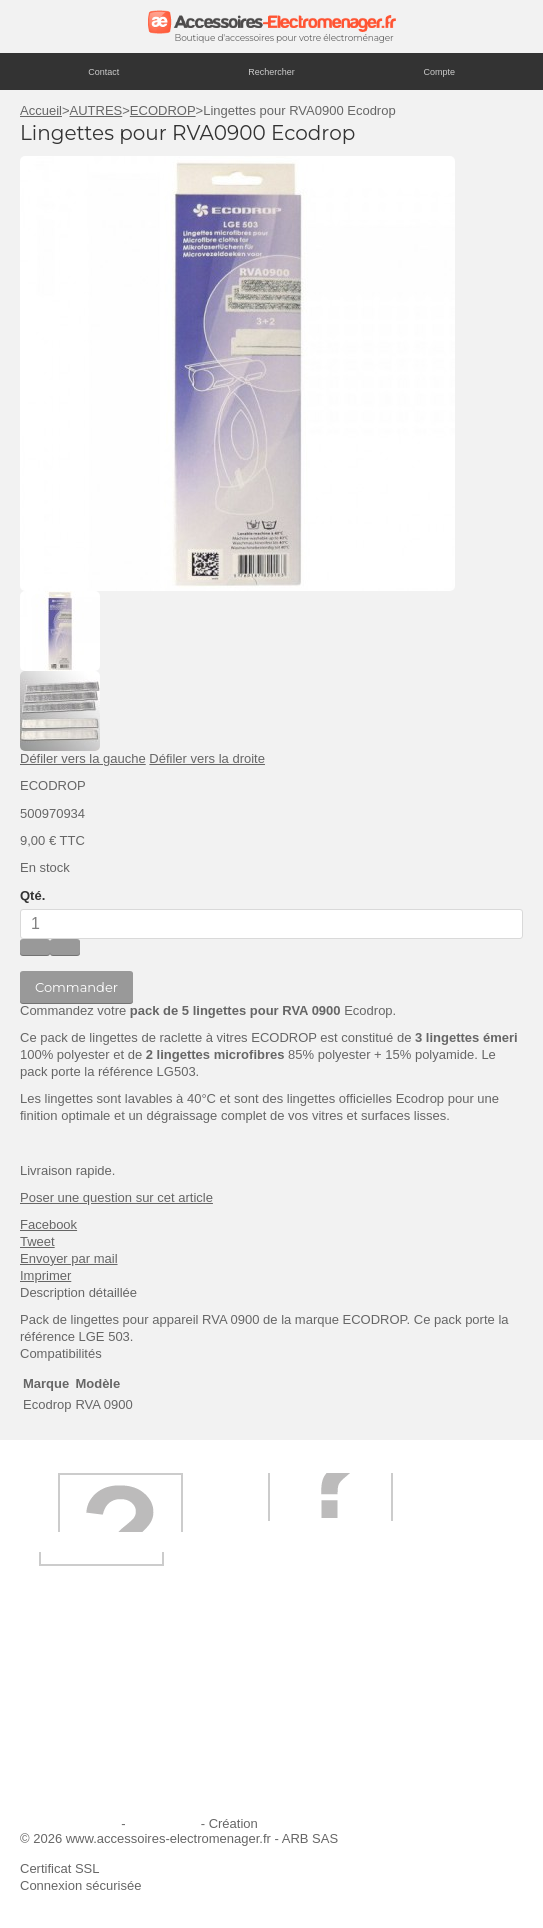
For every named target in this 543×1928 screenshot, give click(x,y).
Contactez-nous (333, 1766)
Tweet (37, 1241)
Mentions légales (69, 1823)
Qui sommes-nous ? (90, 1685)
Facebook (48, 1224)
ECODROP (163, 110)
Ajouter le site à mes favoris (112, 1712)
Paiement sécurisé (85, 1739)
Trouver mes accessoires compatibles (141, 1793)
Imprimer (45, 1275)
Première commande (348, 1712)
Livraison (314, 1685)
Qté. (32, 895)
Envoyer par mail (69, 1258)
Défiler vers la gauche (83, 758)
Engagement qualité (90, 1766)
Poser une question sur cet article (116, 1197)
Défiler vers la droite (207, 758)
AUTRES (96, 110)
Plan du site (163, 1823)
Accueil (41, 110)
